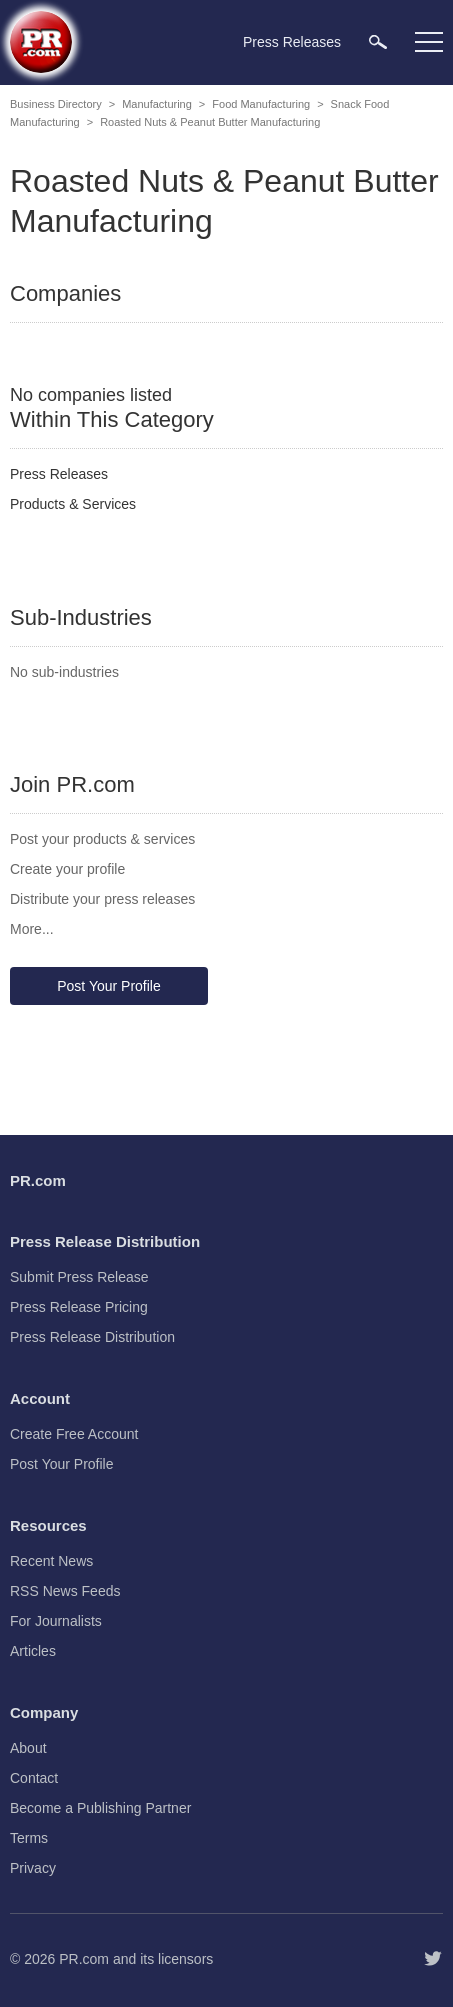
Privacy (33, 1868)
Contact (34, 1778)
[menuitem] (378, 41)
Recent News (51, 1561)
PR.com (84, 1959)
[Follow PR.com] (433, 1959)
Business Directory (56, 104)
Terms (29, 1838)
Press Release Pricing (79, 1307)
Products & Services (73, 504)
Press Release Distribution (92, 1337)
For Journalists (56, 1621)
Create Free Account (74, 1434)
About (28, 1748)
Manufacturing (157, 104)
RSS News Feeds (65, 1591)
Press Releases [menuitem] (292, 42)
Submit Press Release (79, 1277)
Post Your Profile (109, 986)
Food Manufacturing (261, 104)
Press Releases (59, 474)
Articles (33, 1651)
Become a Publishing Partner (100, 1808)
